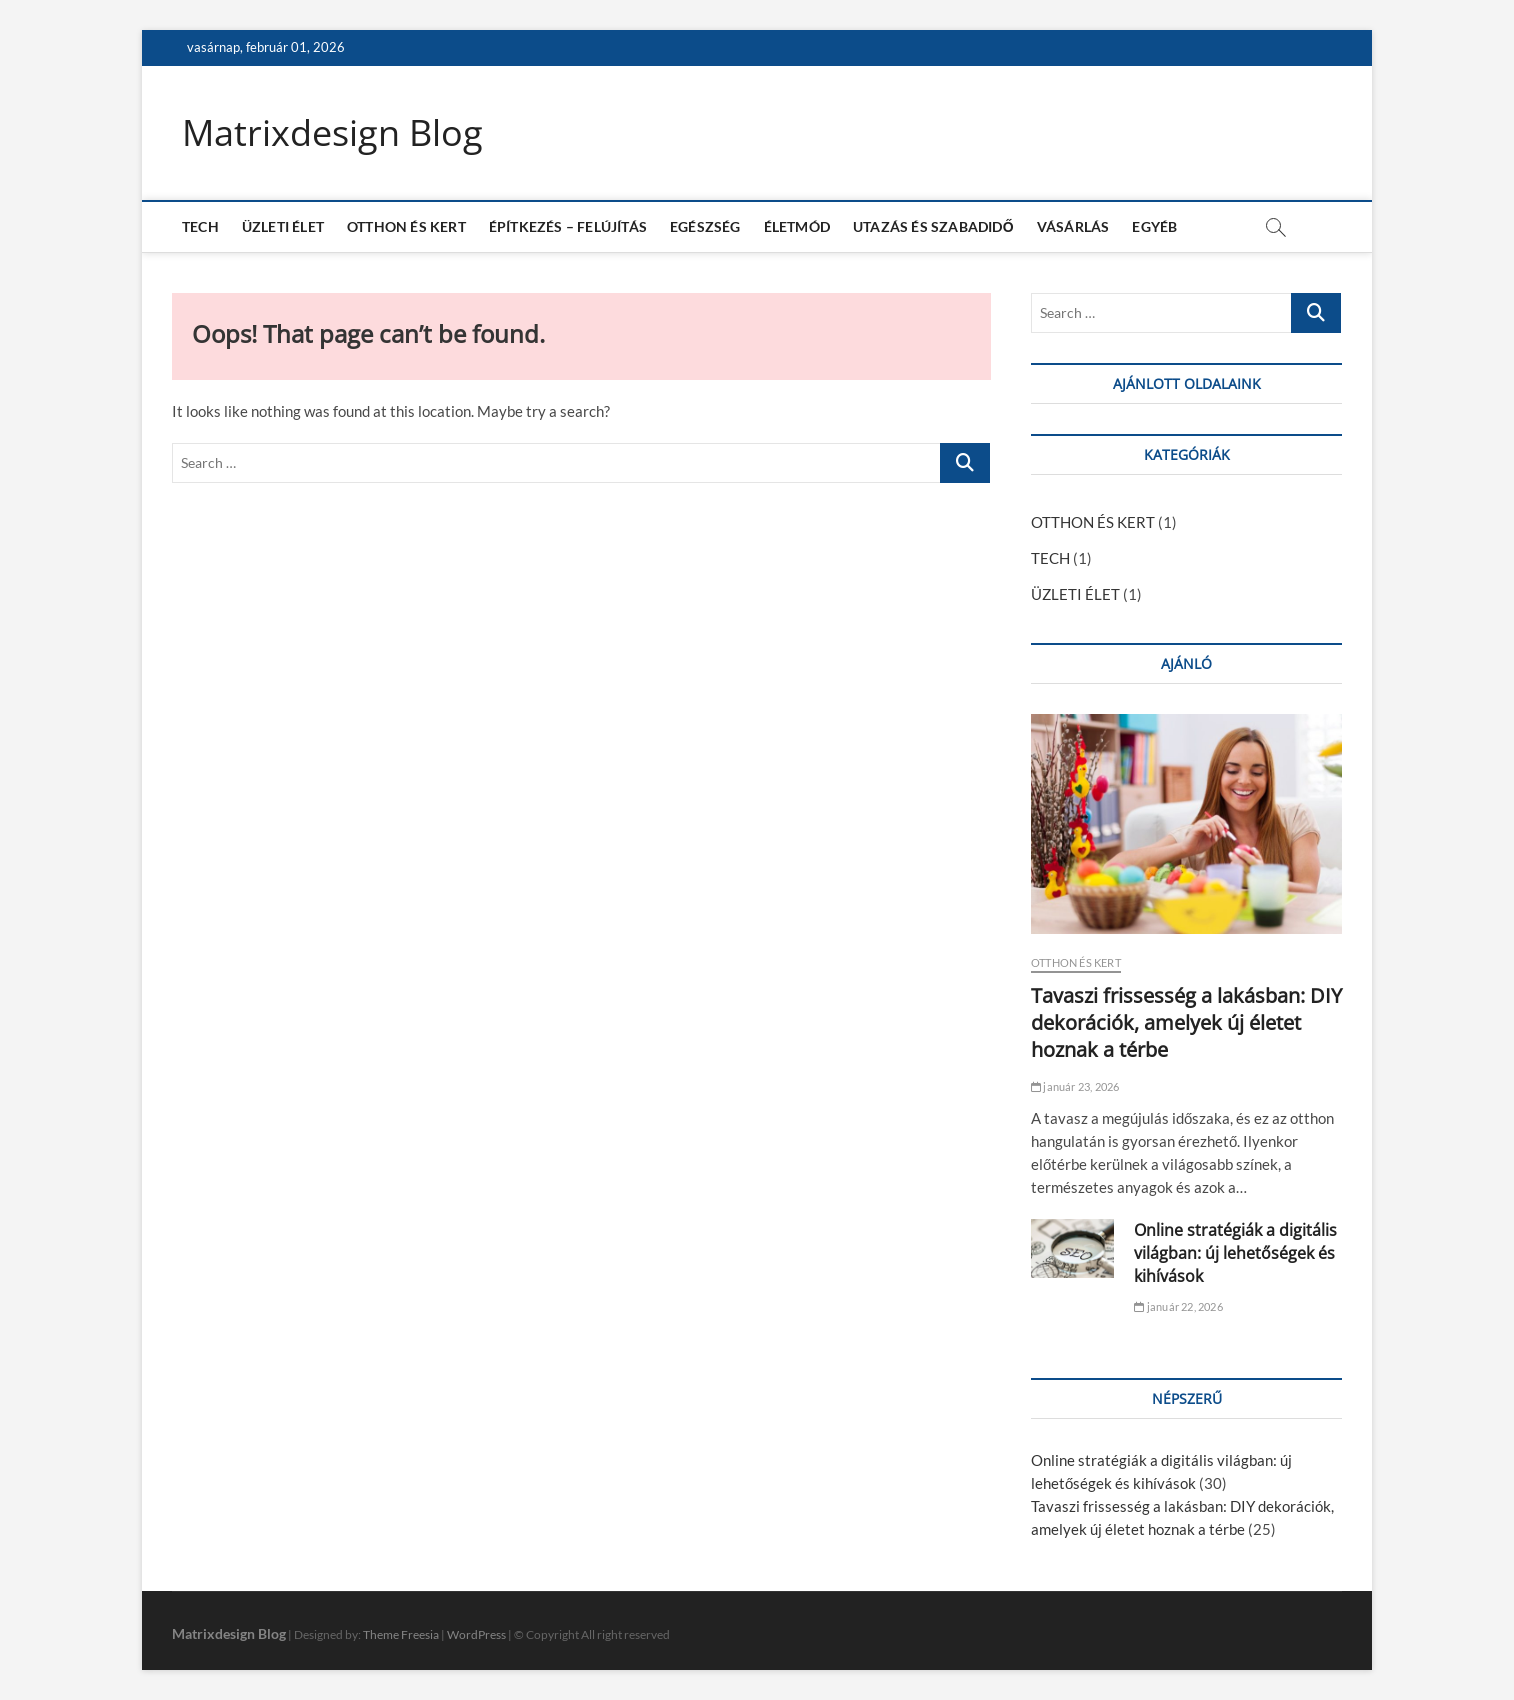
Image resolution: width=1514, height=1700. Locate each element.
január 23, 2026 (1075, 1086)
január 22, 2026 (1178, 1306)
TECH (200, 226)
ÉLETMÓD (797, 226)
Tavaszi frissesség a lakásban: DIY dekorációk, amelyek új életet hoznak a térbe (1186, 1022)
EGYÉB (1154, 226)
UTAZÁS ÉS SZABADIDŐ (933, 226)
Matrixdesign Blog (332, 133)
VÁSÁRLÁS (1073, 226)
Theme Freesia (401, 1634)
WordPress (476, 1634)
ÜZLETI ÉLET (283, 226)
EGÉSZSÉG (705, 226)
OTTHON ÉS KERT (406, 226)
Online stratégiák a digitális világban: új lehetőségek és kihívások (1235, 1253)
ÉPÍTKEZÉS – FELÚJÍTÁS (568, 226)
